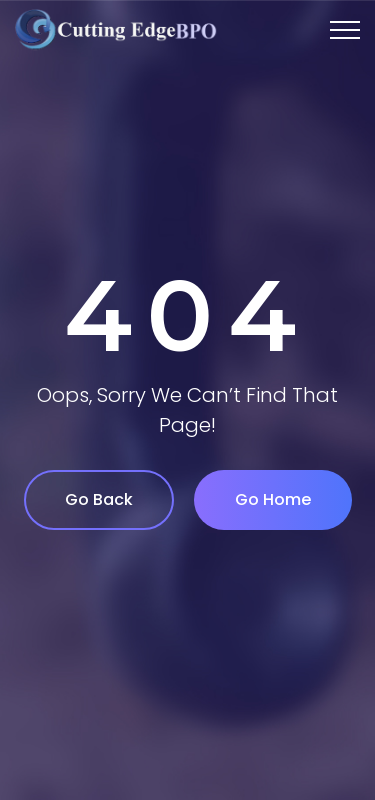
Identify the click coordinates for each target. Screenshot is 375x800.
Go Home (273, 499)
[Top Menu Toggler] (345, 30)
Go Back (99, 499)
